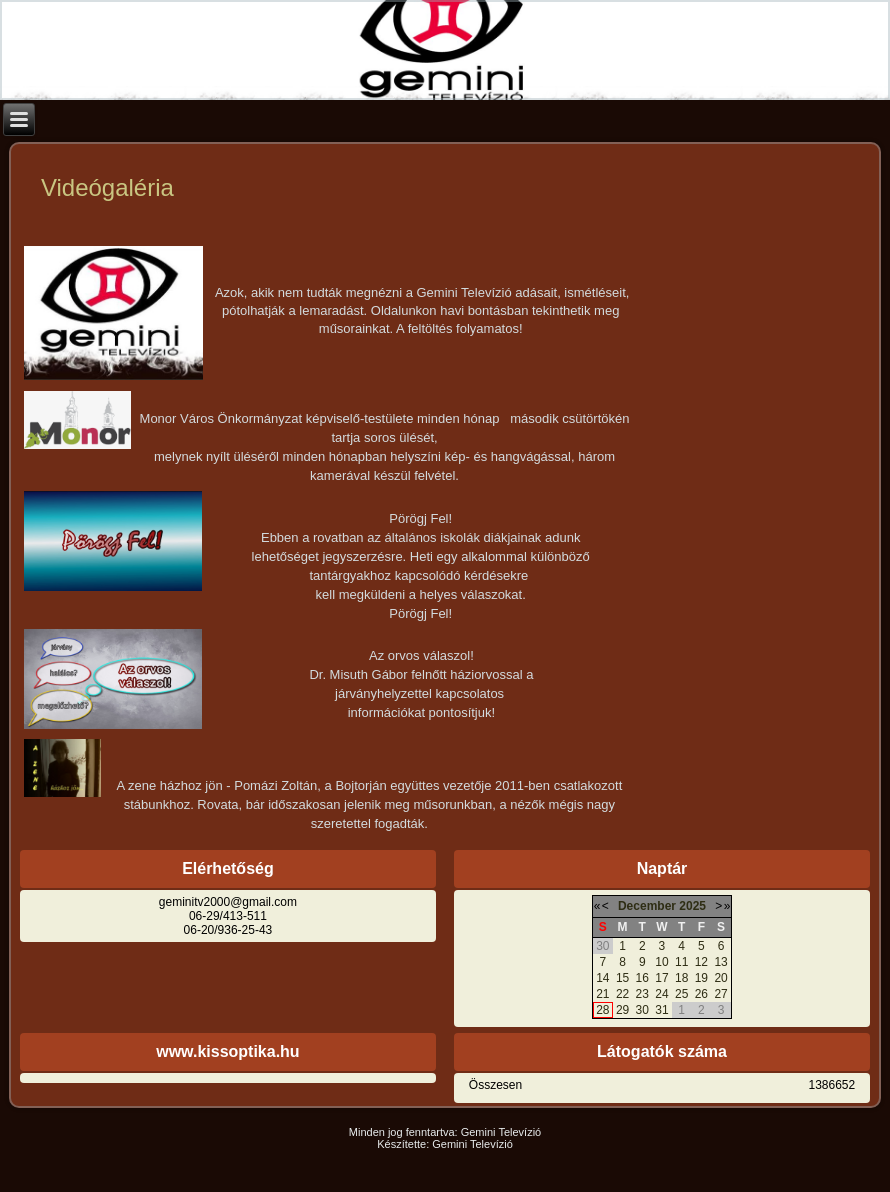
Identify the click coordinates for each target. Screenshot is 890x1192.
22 (622, 994)
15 (622, 978)
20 (720, 978)
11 (681, 962)
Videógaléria (107, 187)
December (647, 906)
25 (681, 994)
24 (661, 994)
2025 (692, 906)
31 (661, 1010)
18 (681, 978)
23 (642, 994)
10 (661, 962)
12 (701, 962)
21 (602, 994)
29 (622, 1010)
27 (720, 994)
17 (661, 978)
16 (642, 978)
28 (602, 1010)
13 (720, 962)
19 (701, 978)
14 (602, 978)
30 (642, 1010)
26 (701, 994)
